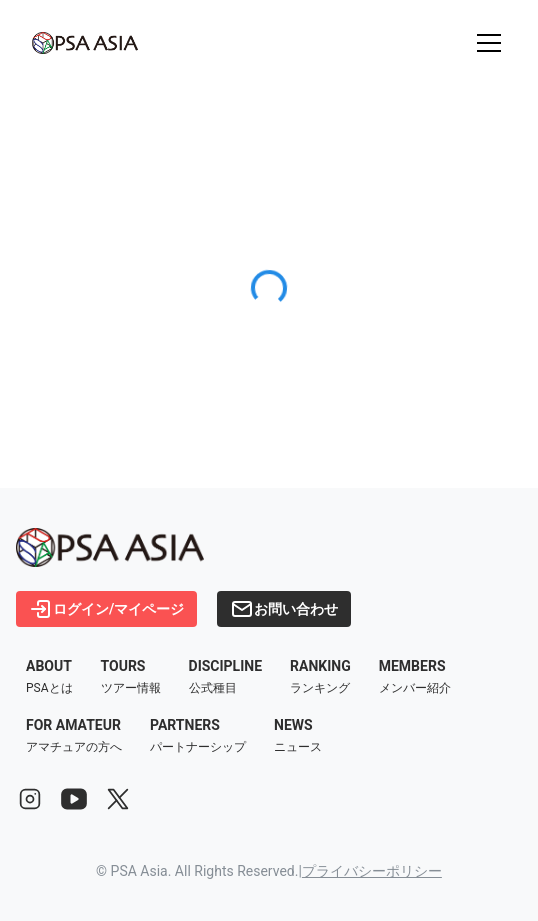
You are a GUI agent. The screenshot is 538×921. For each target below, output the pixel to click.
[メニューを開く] (489, 43)
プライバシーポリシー (372, 871)
